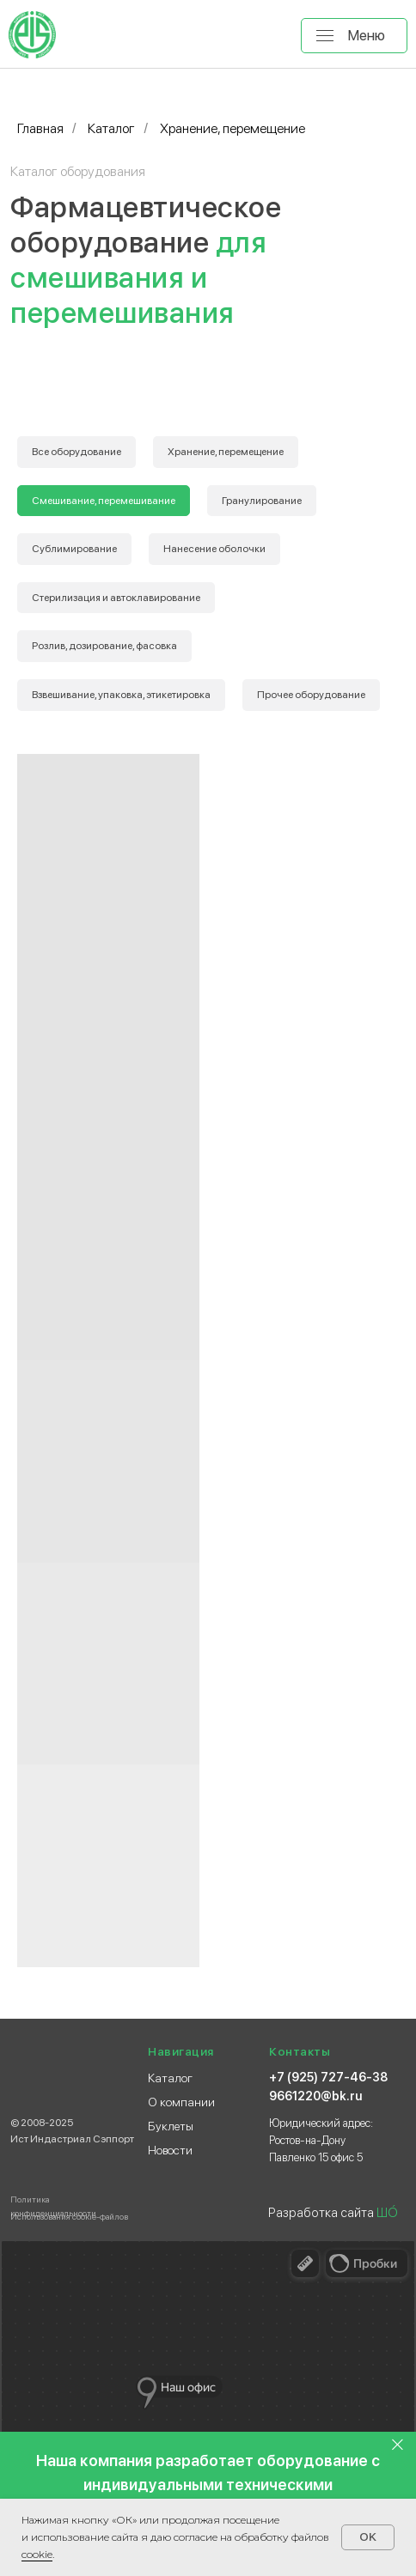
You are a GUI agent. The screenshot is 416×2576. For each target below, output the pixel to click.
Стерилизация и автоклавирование (116, 598)
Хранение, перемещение (226, 452)
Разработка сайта (333, 2213)
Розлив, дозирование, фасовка (104, 646)
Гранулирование (262, 501)
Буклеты (170, 2126)
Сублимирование (74, 549)
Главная (40, 128)
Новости (170, 2150)
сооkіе (36, 2554)
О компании (181, 2102)
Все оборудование (76, 452)
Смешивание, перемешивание (103, 501)
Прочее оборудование (311, 695)
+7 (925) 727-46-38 (328, 2077)
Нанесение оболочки (214, 549)
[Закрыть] (397, 2444)
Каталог (111, 128)
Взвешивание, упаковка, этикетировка (121, 695)
